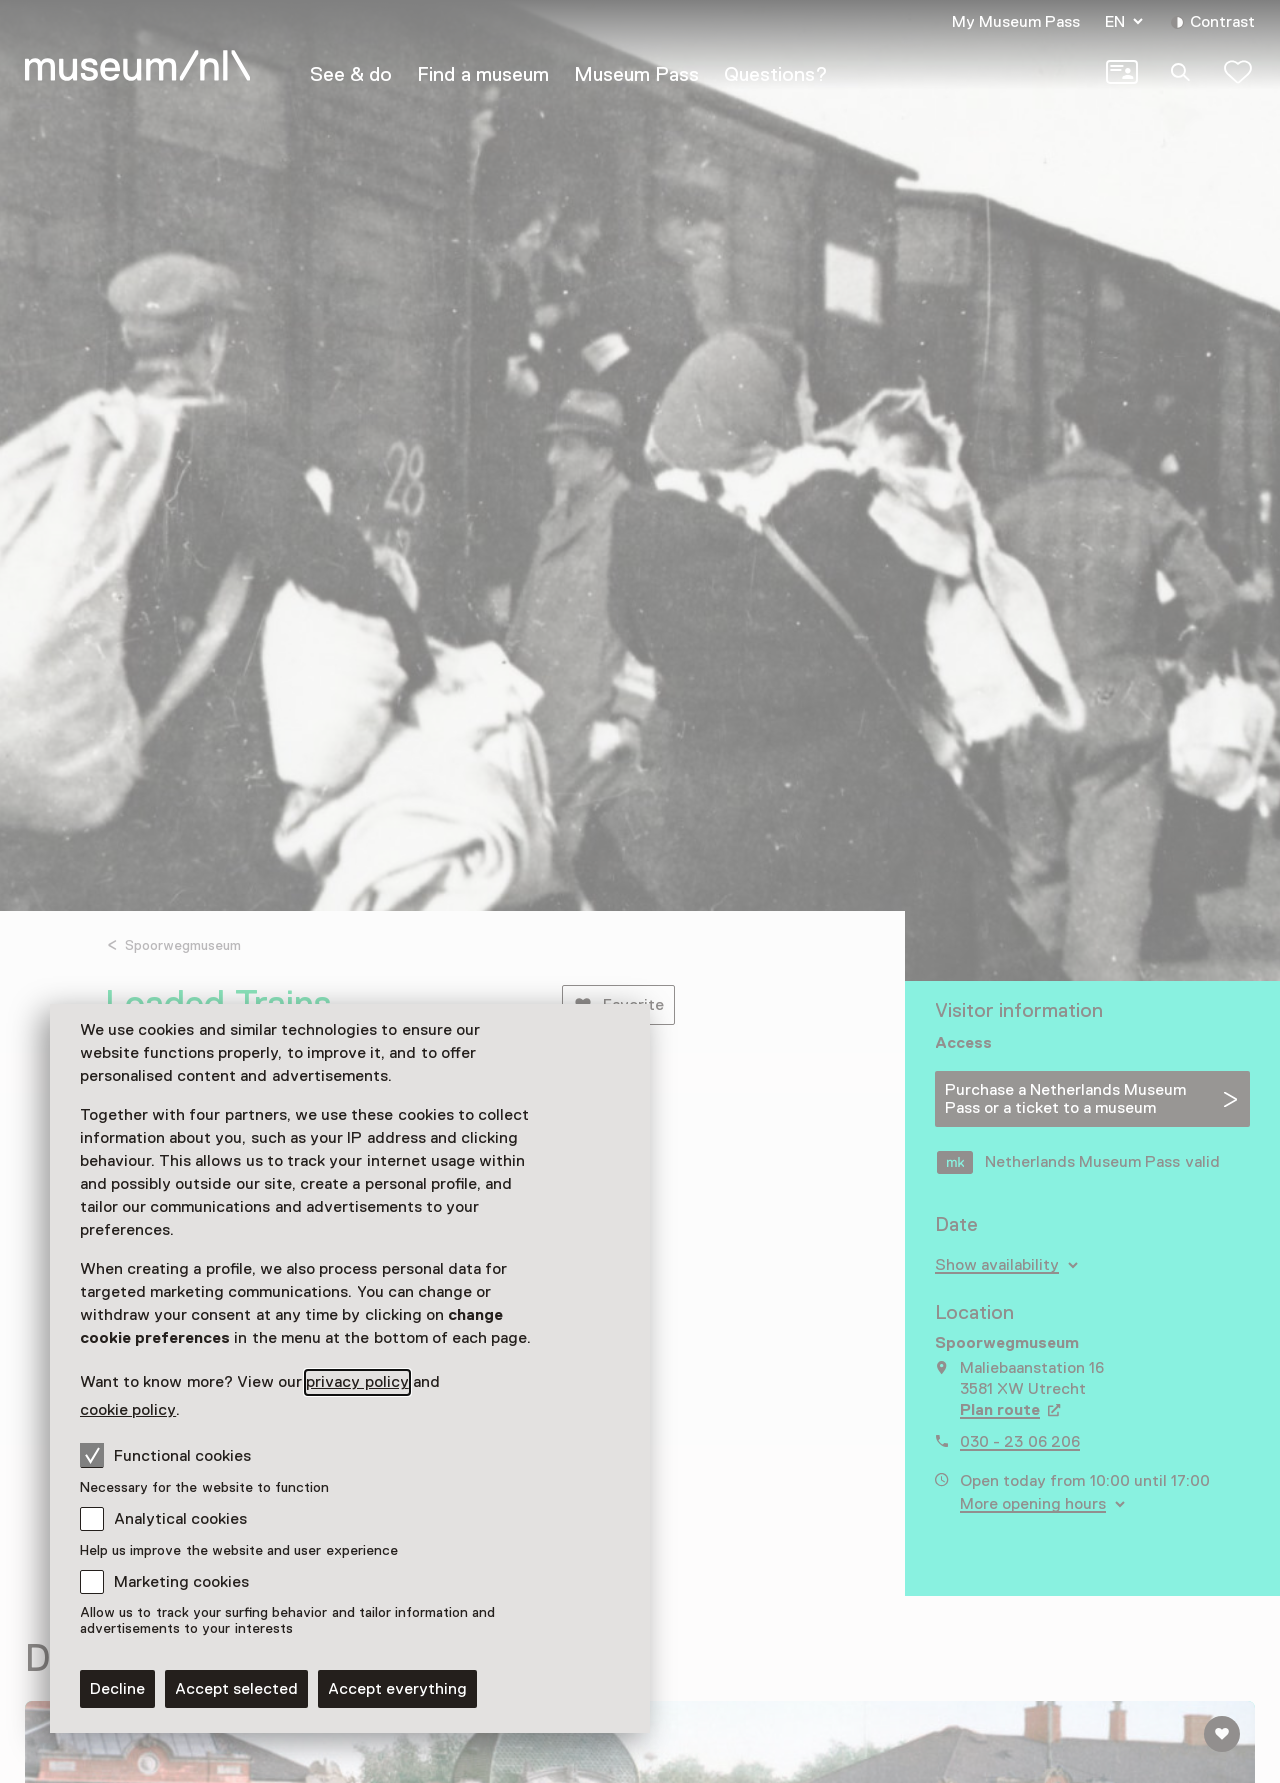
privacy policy (357, 1382)
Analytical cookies (180, 1519)
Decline (117, 1689)
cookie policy (128, 1410)
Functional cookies (165, 1455)
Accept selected (236, 1689)
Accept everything (397, 1689)
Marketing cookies (181, 1582)
